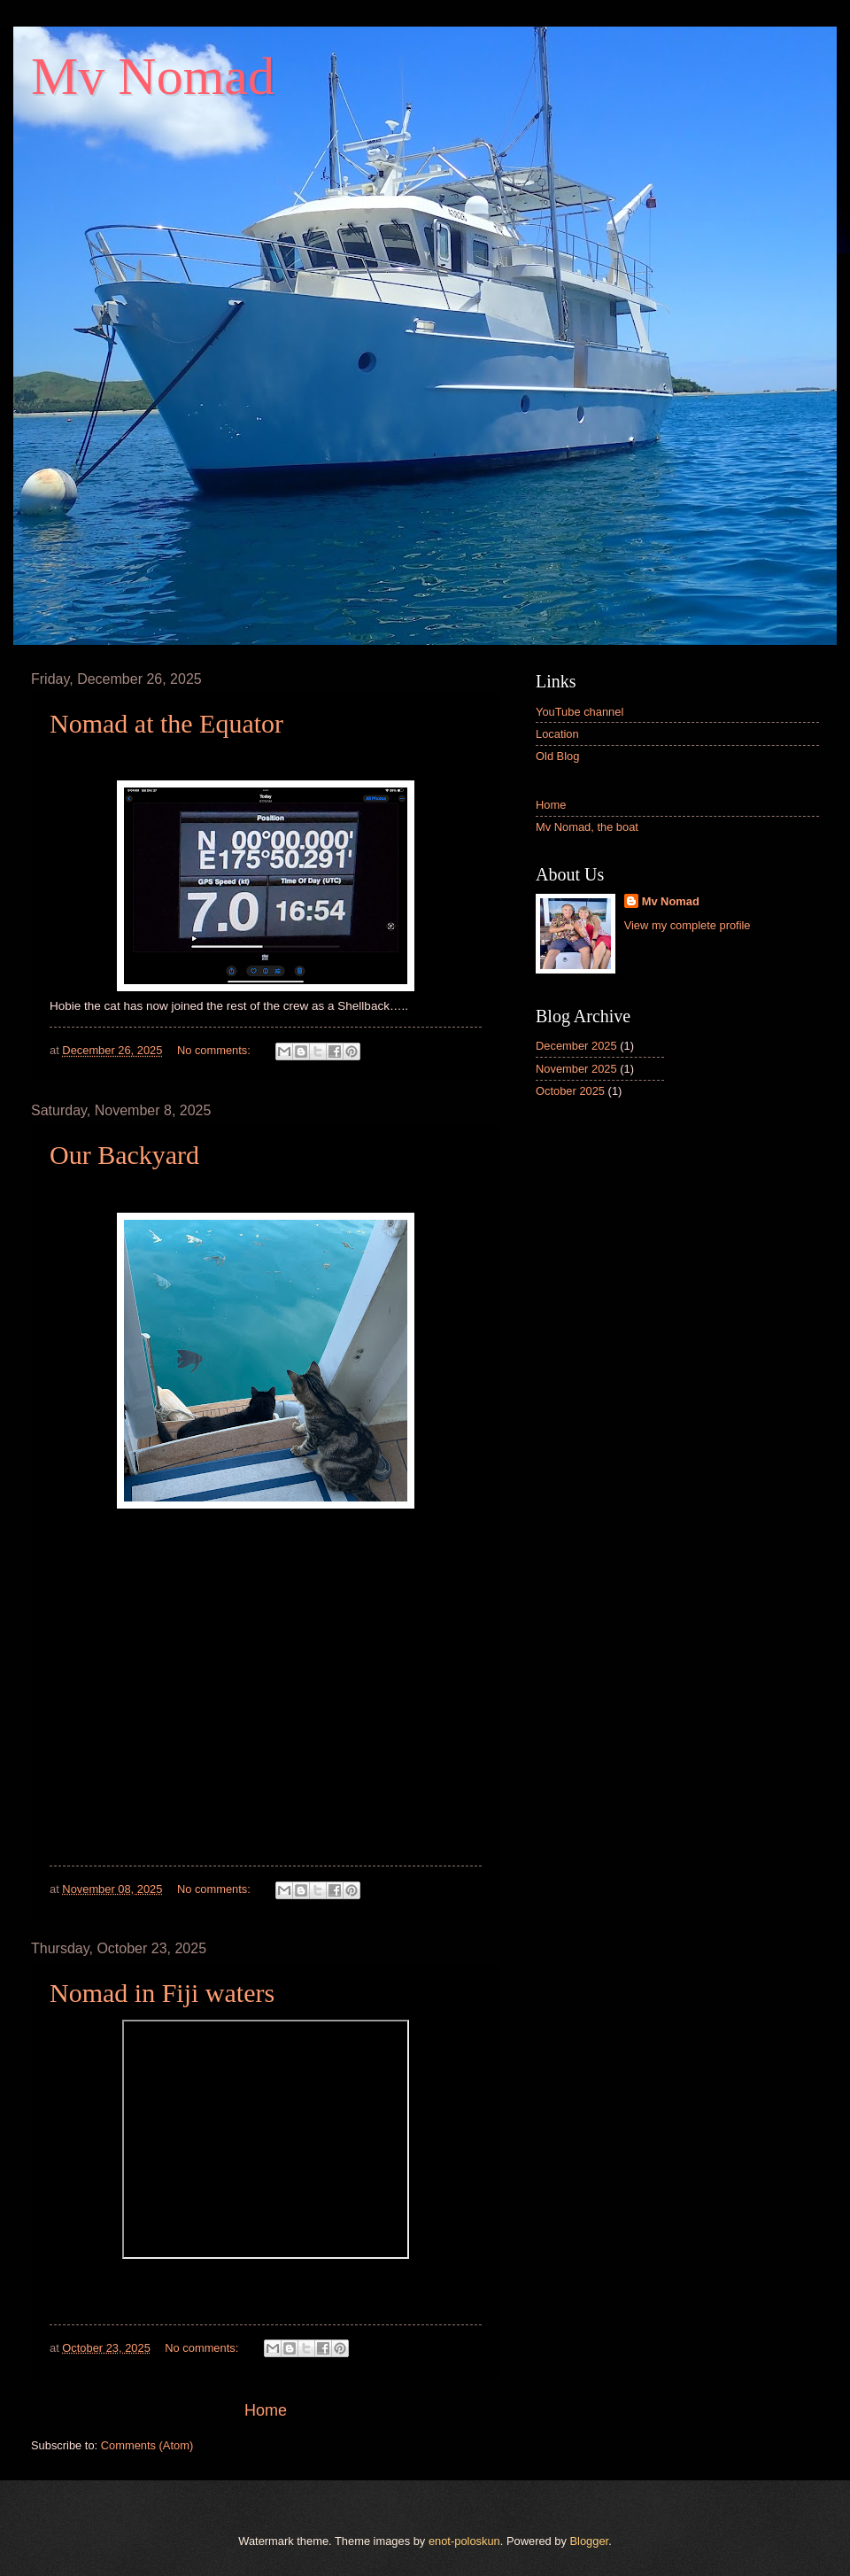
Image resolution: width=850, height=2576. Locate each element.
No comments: (215, 1050)
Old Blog (557, 756)
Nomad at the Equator (166, 723)
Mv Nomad (670, 901)
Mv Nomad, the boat (587, 827)
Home (265, 2410)
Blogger (589, 2541)
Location (557, 734)
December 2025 (576, 1045)
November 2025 (576, 1068)
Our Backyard (124, 1154)
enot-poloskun (464, 2541)
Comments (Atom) (147, 2445)
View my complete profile (687, 925)
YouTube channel (579, 711)
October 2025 (570, 1091)
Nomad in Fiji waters (162, 1992)
